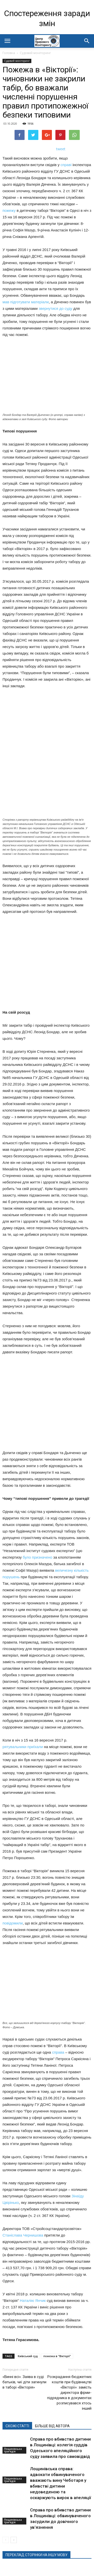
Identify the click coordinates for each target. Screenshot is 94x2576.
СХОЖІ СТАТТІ (17, 2426)
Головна (9, 53)
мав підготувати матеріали (26, 302)
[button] (87, 41)
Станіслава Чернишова (23, 2235)
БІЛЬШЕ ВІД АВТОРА (52, 2426)
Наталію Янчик (33, 2300)
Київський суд (28, 2356)
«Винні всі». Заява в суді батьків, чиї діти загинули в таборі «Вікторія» (24, 2382)
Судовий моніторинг (35, 53)
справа (58, 2052)
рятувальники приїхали (23, 1747)
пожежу (9, 210)
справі (66, 165)
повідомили (13, 1923)
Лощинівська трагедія (13, 2450)
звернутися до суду (55, 308)
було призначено (37, 1557)
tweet (60, 148)
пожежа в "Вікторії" (57, 2356)
